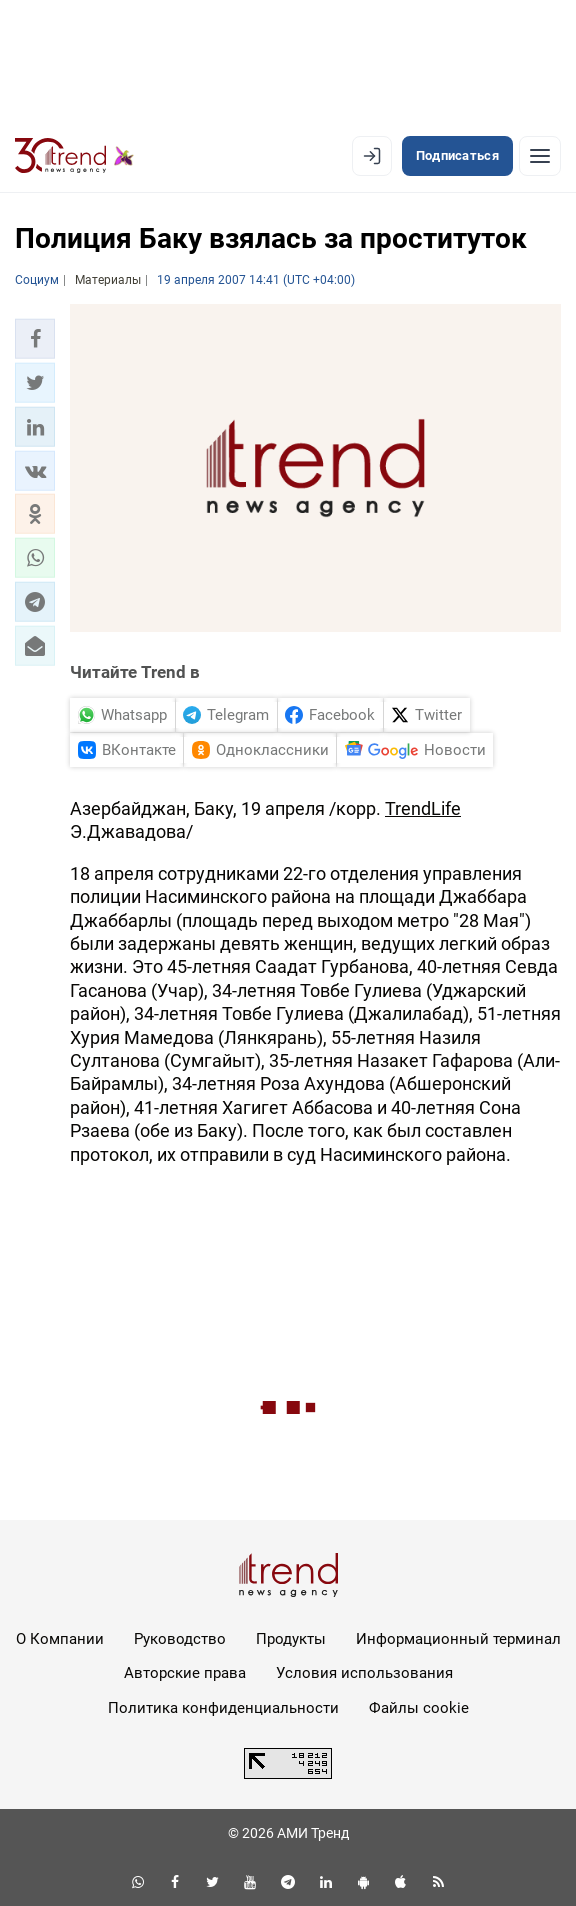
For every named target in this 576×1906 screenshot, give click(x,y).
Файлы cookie (419, 1708)
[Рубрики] (540, 156)
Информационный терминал (458, 1639)
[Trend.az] (74, 156)
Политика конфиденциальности (223, 1708)
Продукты (291, 1639)
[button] (35, 339)
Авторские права (185, 1673)
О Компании (60, 1639)
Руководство (180, 1639)
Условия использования (364, 1673)
